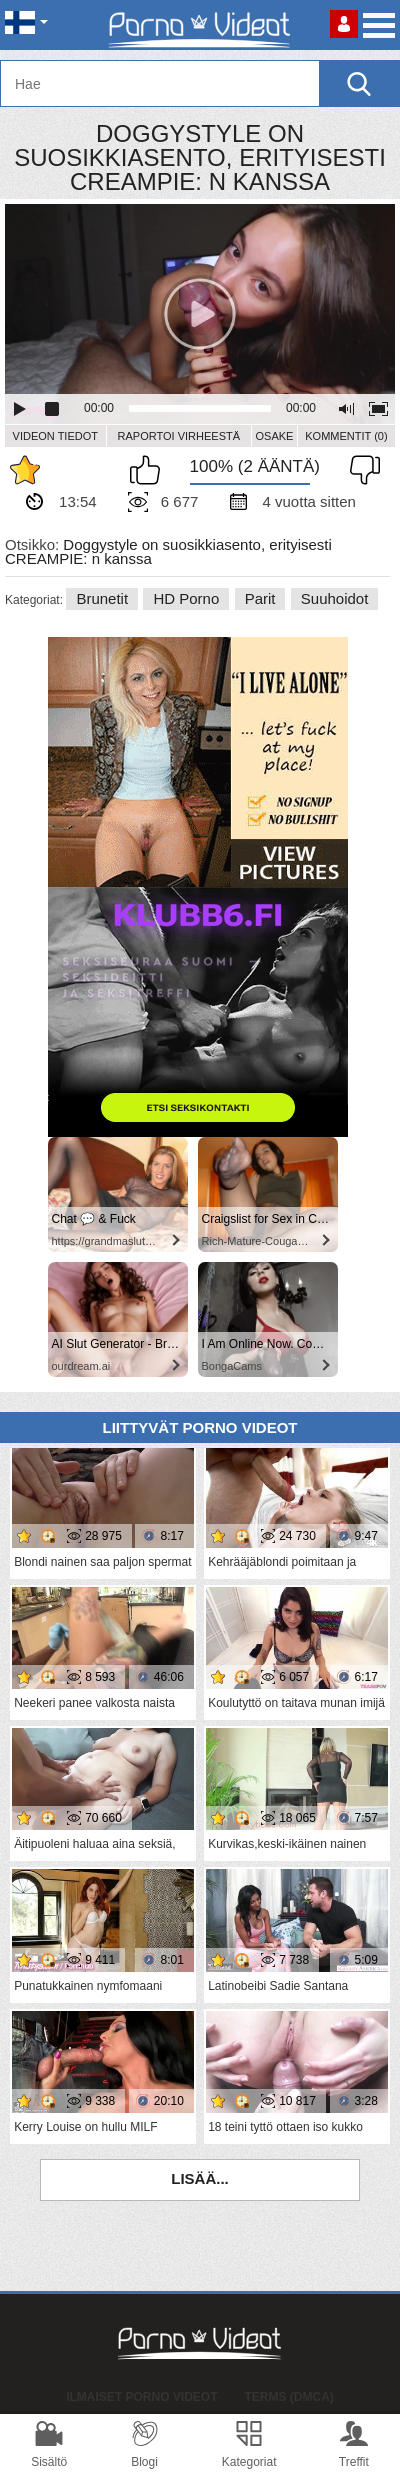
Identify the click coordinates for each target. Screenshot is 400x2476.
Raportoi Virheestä (179, 436)
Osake (274, 436)
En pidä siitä (360, 470)
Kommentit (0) (346, 436)
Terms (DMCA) (289, 2397)
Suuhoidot (335, 598)
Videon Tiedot (55, 436)
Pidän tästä (150, 470)
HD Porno (186, 598)
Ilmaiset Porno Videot (141, 2397)
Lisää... (200, 2178)
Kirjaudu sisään (344, 24)
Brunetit (102, 598)
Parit (260, 598)
